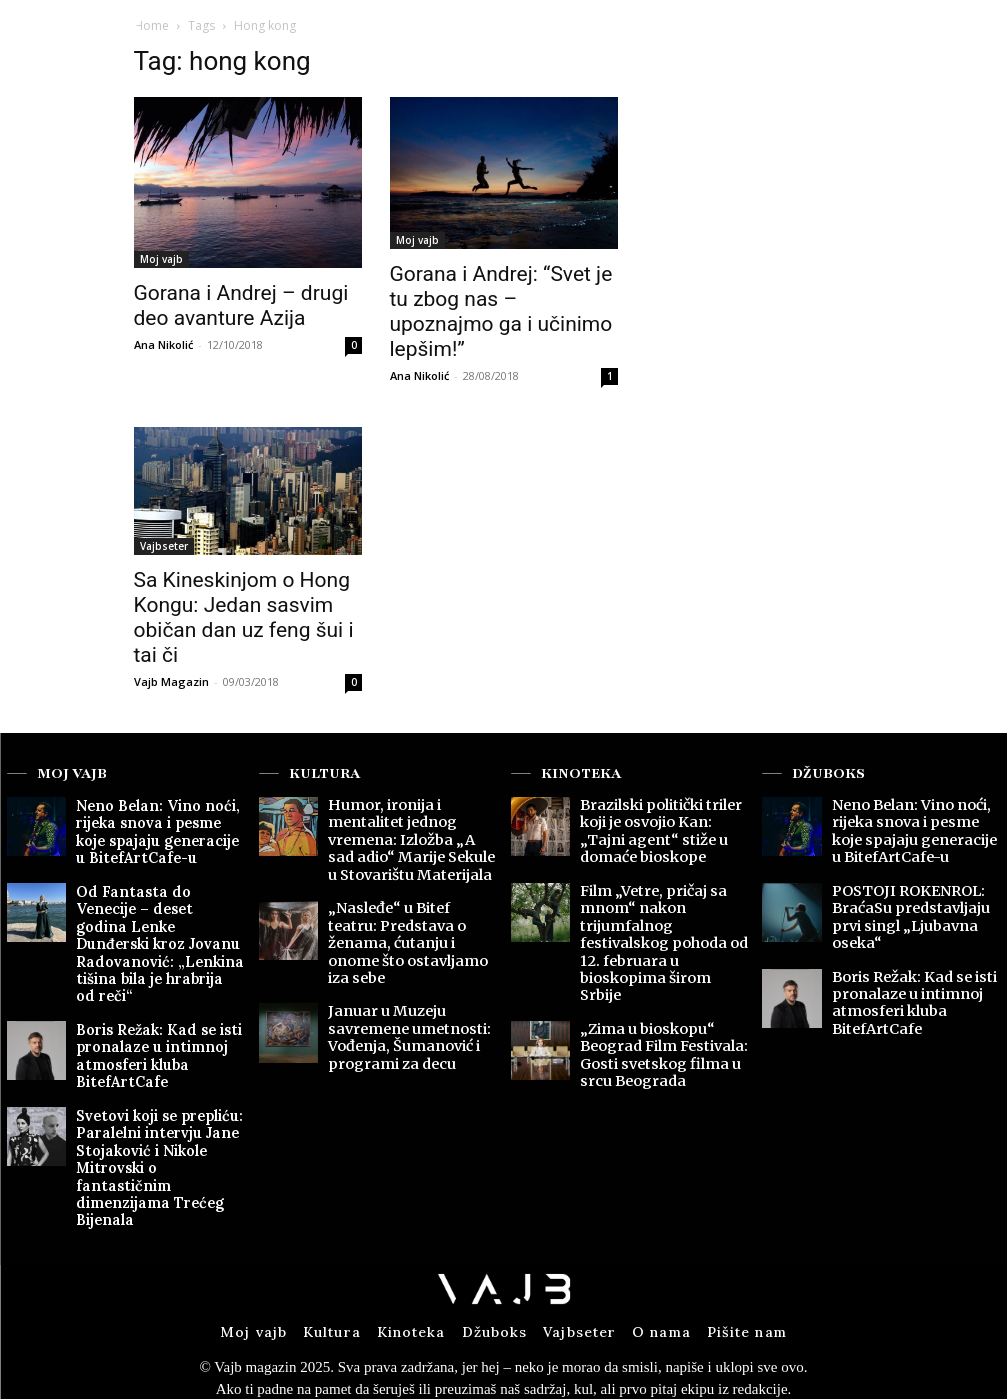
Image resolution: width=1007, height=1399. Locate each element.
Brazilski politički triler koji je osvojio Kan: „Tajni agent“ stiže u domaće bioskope (659, 825)
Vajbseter (164, 546)
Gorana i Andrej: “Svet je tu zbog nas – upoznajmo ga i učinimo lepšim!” (501, 311)
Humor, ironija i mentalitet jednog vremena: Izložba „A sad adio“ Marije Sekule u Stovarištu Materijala (410, 832)
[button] (900, 33)
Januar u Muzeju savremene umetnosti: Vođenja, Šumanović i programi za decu (397, 986)
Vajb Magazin (171, 681)
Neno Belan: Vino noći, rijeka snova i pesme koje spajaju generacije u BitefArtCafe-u (149, 825)
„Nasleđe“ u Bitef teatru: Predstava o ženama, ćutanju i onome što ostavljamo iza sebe (403, 913)
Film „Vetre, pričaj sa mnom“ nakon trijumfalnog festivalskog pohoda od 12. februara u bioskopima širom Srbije (660, 906)
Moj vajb (161, 259)
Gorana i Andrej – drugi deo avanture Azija (241, 305)
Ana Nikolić (163, 344)
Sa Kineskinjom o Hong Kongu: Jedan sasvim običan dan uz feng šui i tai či (244, 617)
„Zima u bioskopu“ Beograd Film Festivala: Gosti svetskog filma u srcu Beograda (653, 986)
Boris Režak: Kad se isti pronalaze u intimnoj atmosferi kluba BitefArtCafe (144, 1001)
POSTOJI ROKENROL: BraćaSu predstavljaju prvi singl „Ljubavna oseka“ (915, 892)
